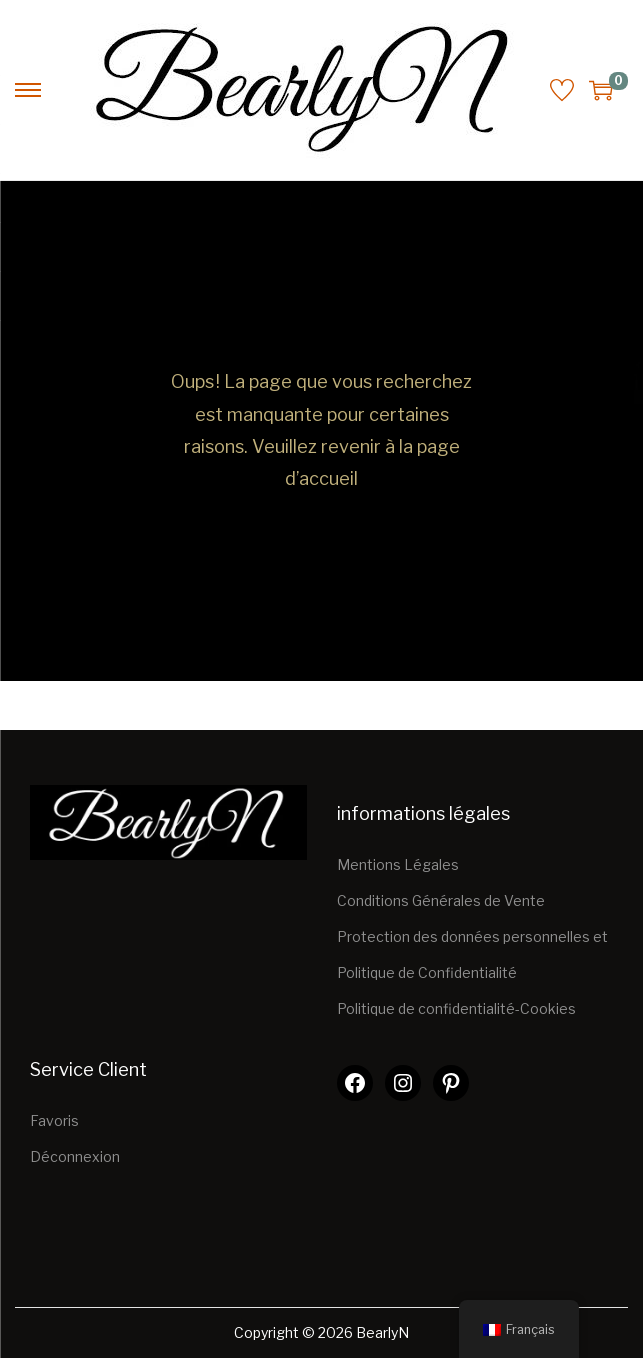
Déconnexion (75, 1156)
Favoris (54, 1120)
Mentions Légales (398, 864)
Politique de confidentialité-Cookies (456, 1008)
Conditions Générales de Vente (441, 900)
